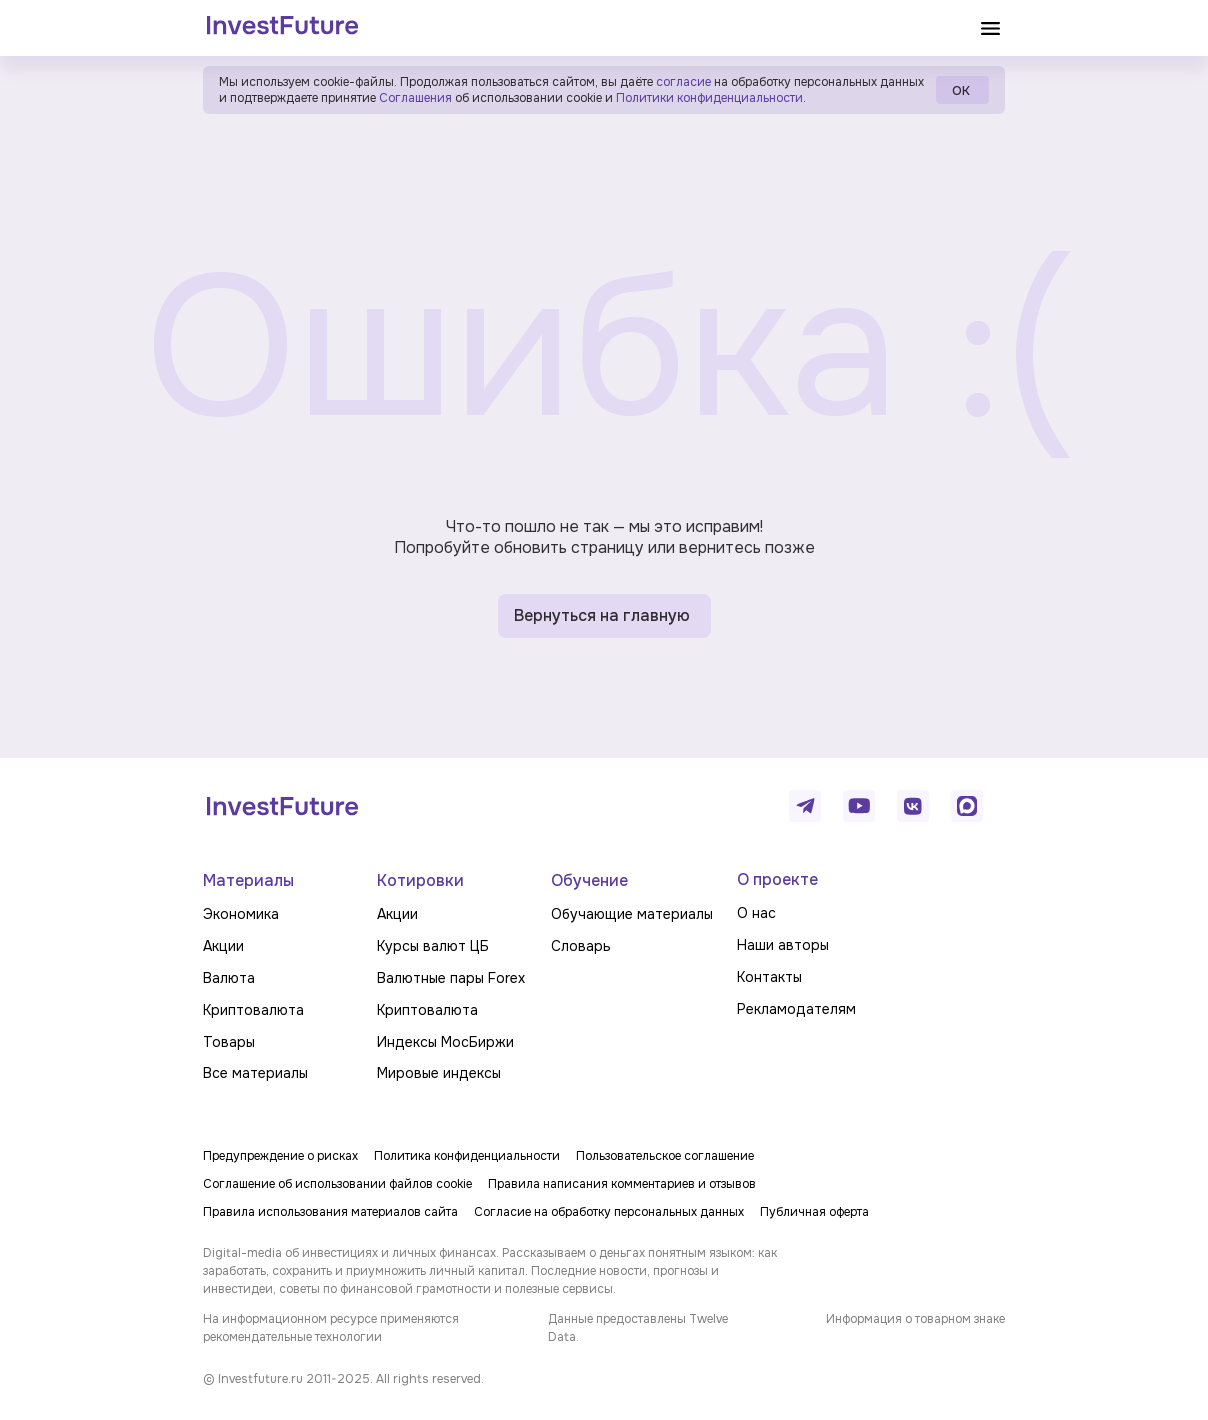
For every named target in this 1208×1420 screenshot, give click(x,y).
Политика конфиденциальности (467, 1156)
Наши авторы (783, 945)
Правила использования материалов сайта (330, 1212)
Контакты (769, 977)
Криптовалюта (253, 1010)
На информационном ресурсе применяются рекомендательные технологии (331, 1328)
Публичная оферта (814, 1212)
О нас (756, 913)
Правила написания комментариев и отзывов (622, 1184)
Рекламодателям (796, 1009)
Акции (223, 946)
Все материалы (255, 1073)
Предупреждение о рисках (280, 1156)
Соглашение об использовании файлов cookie (337, 1184)
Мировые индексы (439, 1073)
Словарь (581, 946)
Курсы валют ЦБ (433, 946)
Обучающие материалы (632, 914)
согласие (683, 82)
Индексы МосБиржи (445, 1042)
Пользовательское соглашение (665, 1156)
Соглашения (414, 98)
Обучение (589, 880)
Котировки (420, 880)
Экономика (241, 914)
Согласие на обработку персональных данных (609, 1212)
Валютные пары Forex (451, 978)
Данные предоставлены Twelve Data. (638, 1328)
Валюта (229, 978)
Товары (229, 1042)
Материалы (248, 880)
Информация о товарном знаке (915, 1319)
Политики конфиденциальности (709, 98)
